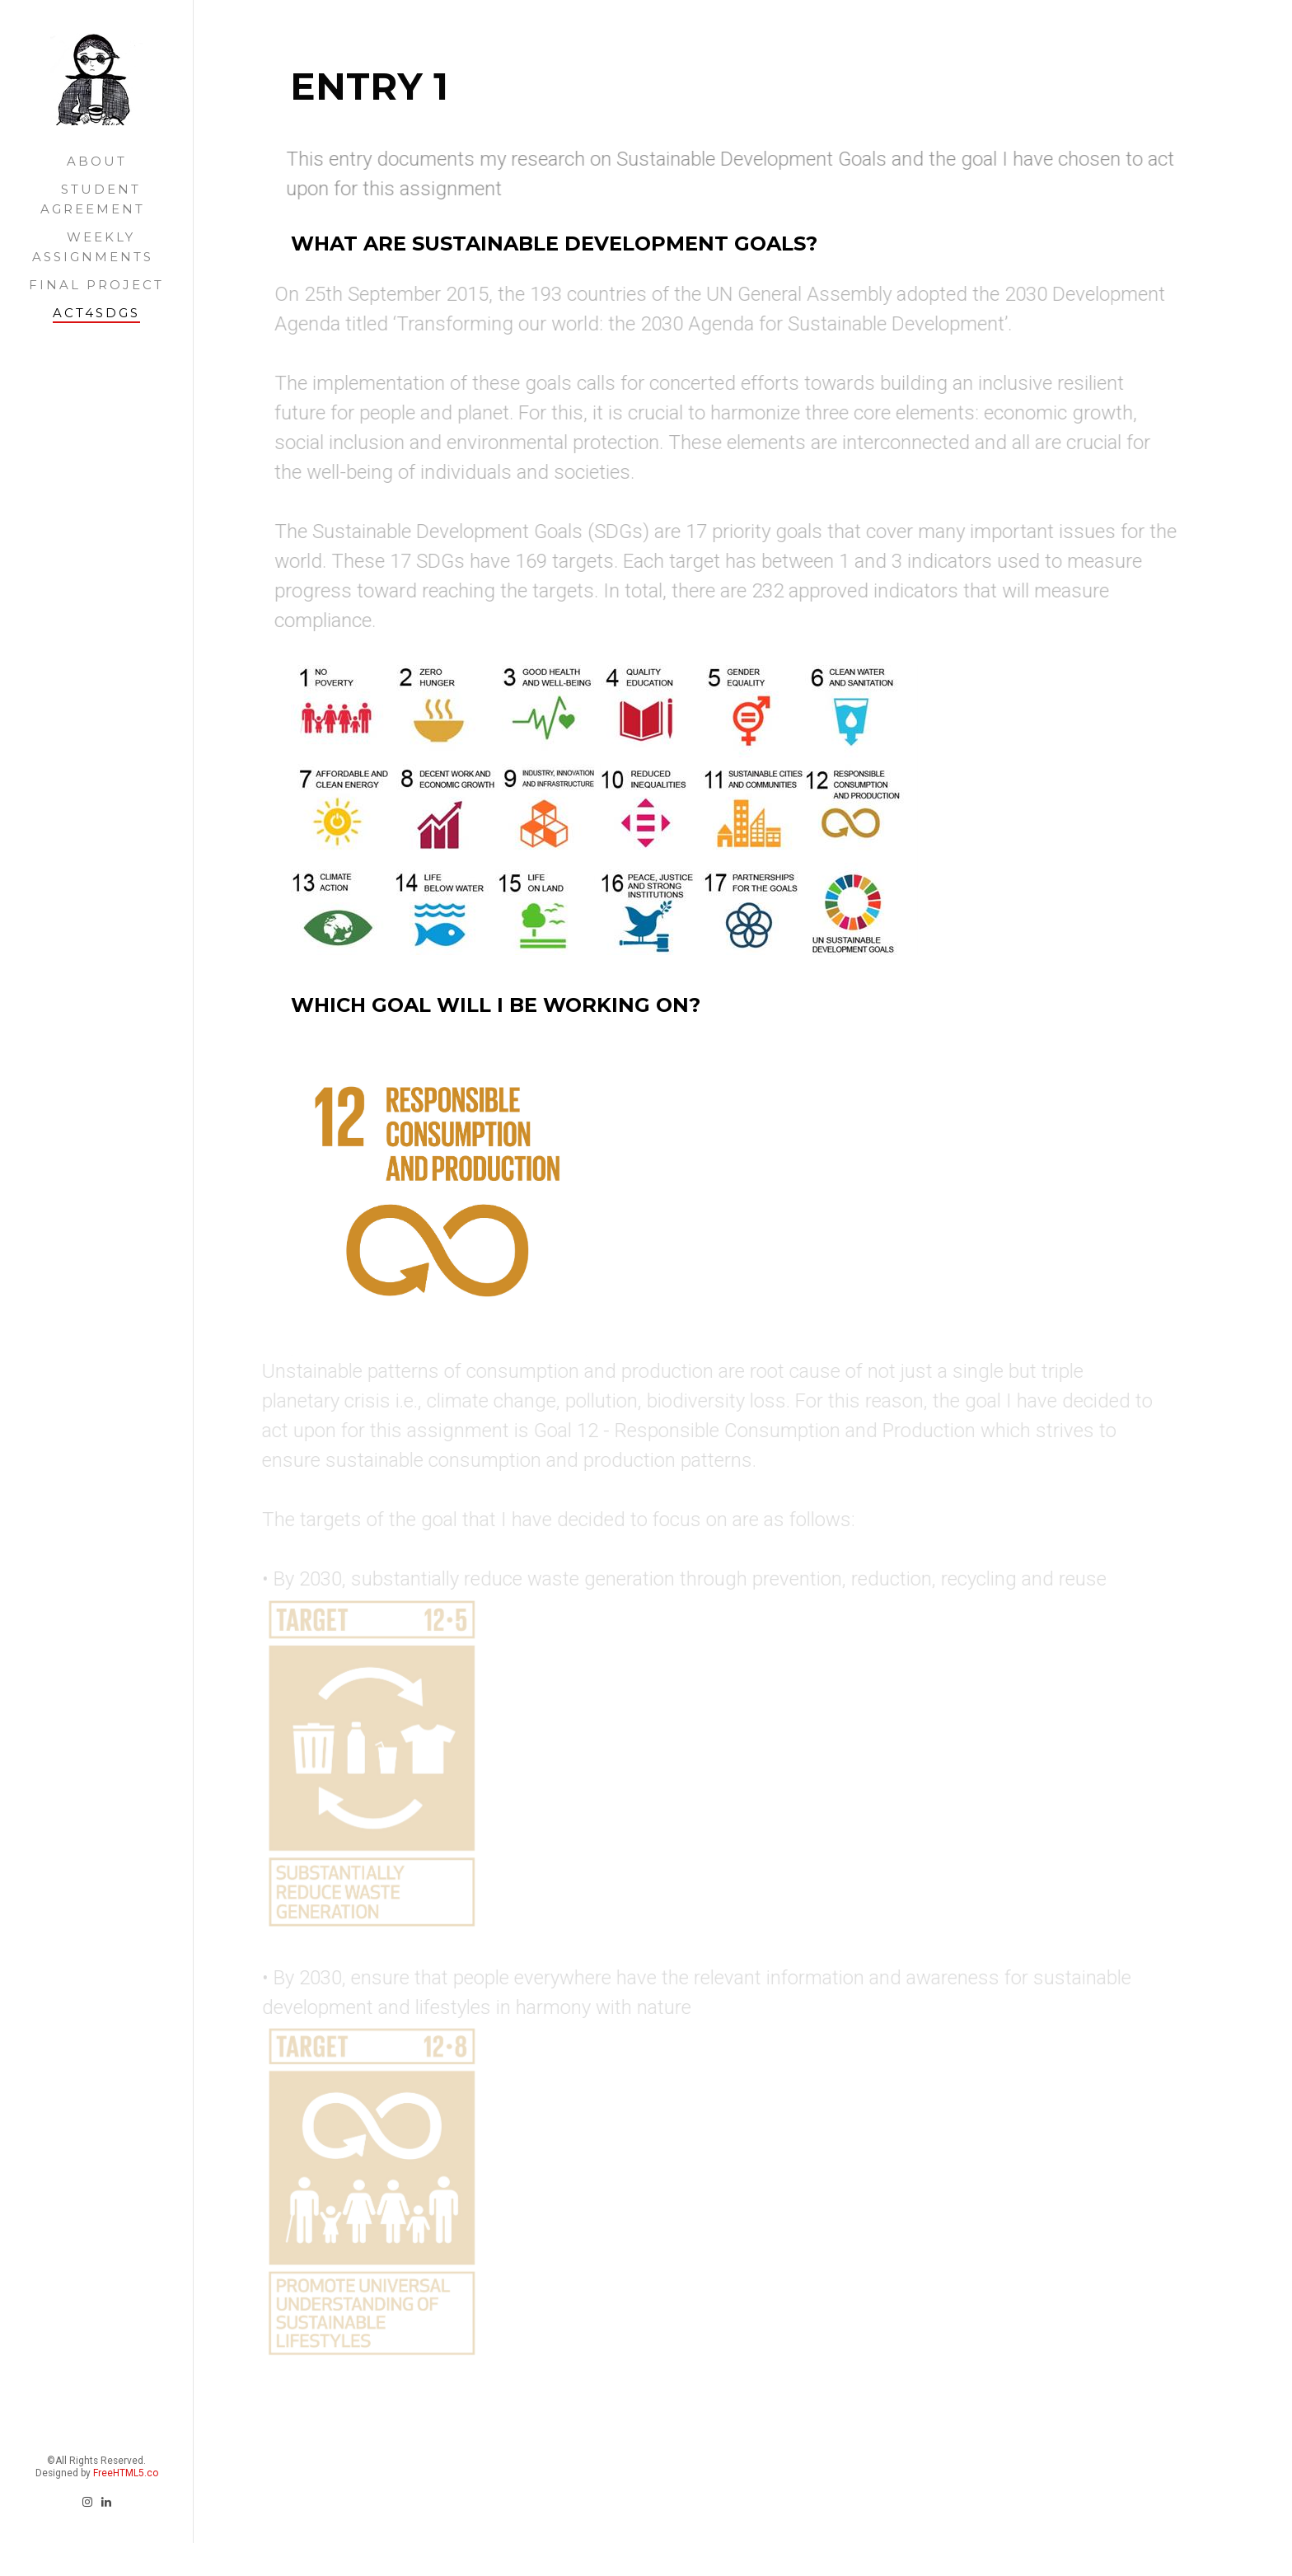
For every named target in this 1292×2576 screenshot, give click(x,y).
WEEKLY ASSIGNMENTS (92, 247)
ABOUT (97, 161)
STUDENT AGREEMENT (92, 199)
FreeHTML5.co (125, 2320)
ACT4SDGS (96, 313)
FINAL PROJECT (96, 285)
